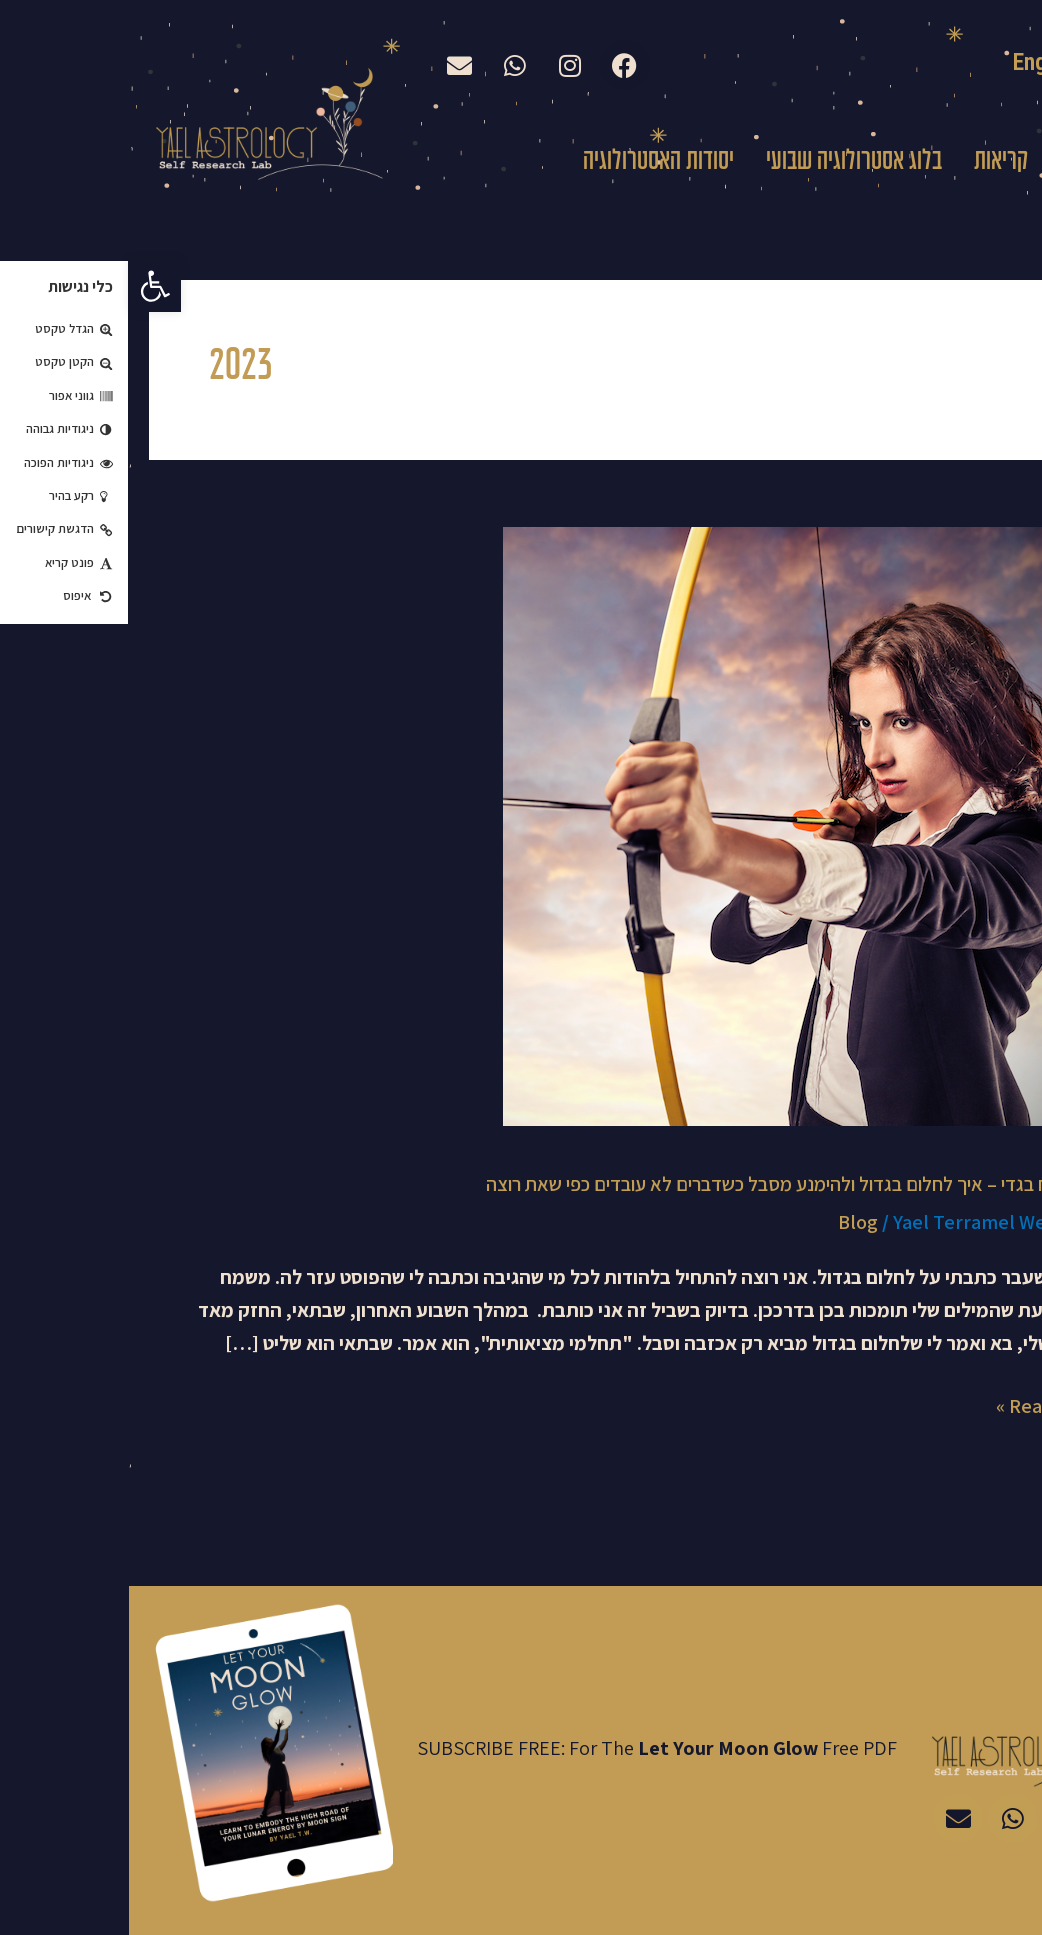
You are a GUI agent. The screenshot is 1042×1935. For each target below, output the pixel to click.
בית (1002, 162)
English (917, 62)
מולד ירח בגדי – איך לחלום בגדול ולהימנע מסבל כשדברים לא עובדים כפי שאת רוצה (665, 1184)
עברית (1008, 65)
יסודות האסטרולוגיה (529, 162)
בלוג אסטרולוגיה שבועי (725, 162)
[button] (26, 286)
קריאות (872, 162)
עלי (944, 162)
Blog (729, 1222)
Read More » (920, 1404)
